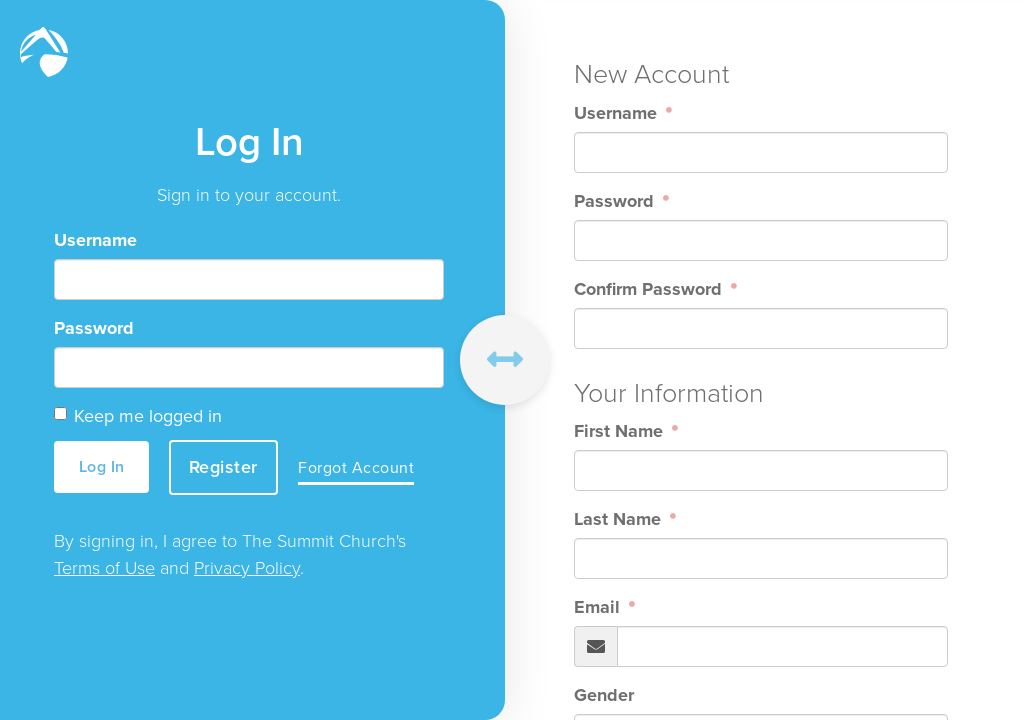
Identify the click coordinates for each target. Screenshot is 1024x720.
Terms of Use (104, 568)
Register (223, 467)
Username (95, 240)
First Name (621, 431)
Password (94, 328)
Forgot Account (356, 467)
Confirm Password (650, 289)
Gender (604, 695)
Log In (102, 466)
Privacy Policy (247, 568)
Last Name (620, 519)
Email (599, 607)
